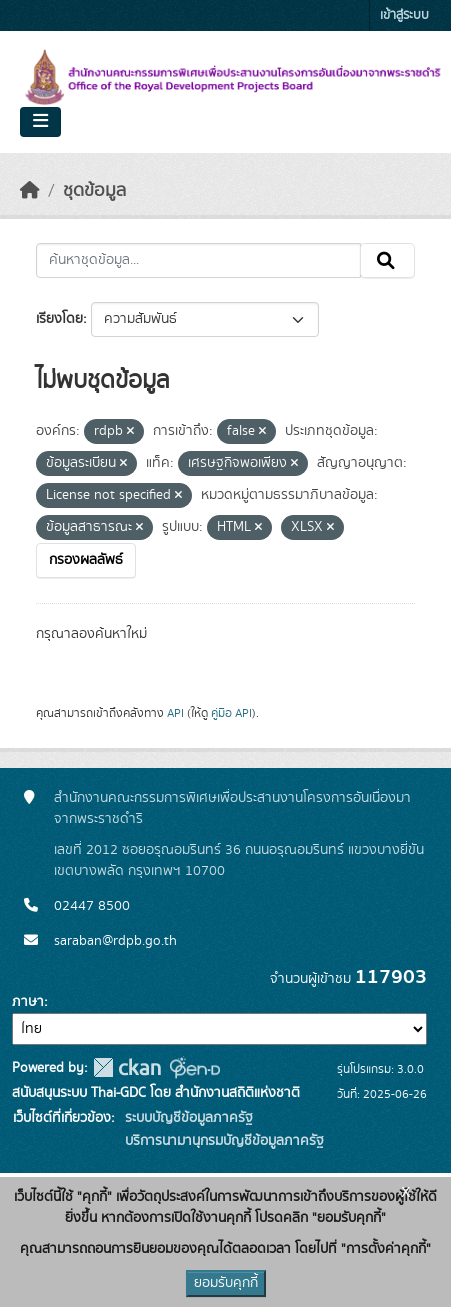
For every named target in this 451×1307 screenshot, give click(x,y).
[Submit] (387, 261)
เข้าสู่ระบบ (404, 15)
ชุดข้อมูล (94, 191)
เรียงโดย (59, 319)
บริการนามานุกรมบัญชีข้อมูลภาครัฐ (222, 1141)
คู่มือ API (231, 713)
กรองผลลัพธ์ (86, 560)
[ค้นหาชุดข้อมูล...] (198, 261)
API (175, 713)
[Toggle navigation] (40, 122)
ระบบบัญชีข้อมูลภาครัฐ (187, 1118)
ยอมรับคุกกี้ (226, 1283)
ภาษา (28, 1002)
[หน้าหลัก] (30, 191)
